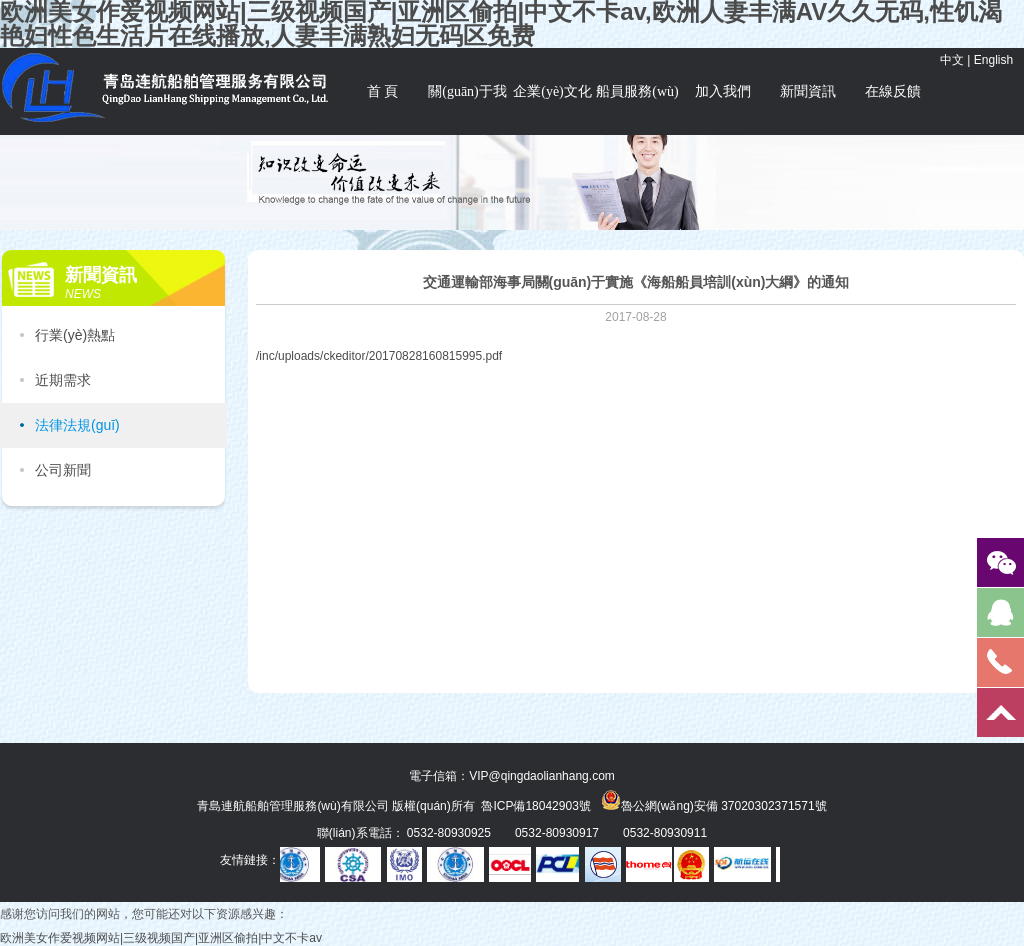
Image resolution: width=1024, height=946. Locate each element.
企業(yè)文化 (552, 91)
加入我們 (723, 91)
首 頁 (383, 91)
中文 (952, 60)
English (993, 60)
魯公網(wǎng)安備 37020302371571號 (714, 800)
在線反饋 (893, 91)
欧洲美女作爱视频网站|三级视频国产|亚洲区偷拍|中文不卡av (161, 938)
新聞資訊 (808, 91)
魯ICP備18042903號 (535, 806)
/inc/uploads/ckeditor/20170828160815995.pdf (379, 356)
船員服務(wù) (637, 91)
